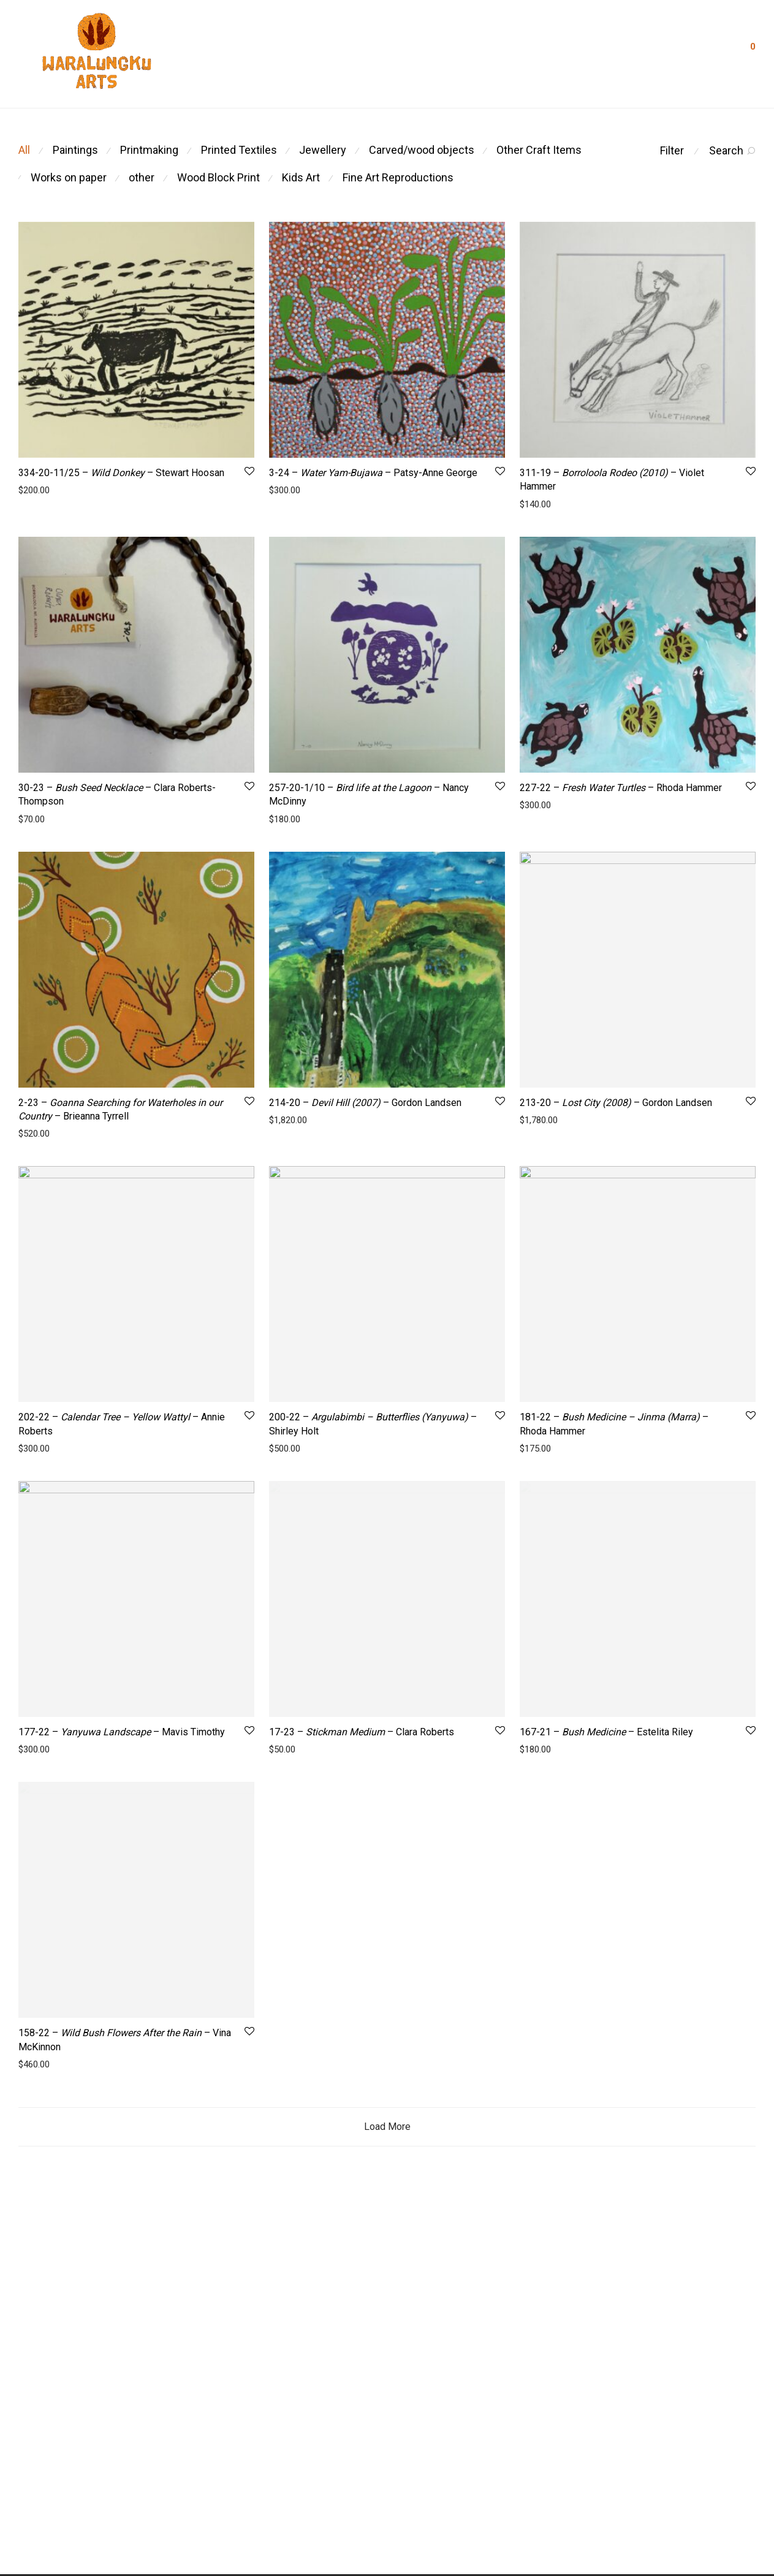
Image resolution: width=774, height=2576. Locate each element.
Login (708, 50)
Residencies (320, 51)
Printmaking (149, 149)
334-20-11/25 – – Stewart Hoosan (121, 473)
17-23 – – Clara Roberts (361, 1788)
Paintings (75, 149)
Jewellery (322, 149)
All (24, 149)
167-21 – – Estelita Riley (606, 1788)
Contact (428, 51)
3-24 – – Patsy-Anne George (373, 473)
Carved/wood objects (421, 149)
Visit (513, 51)
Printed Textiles (239, 149)
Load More (387, 2240)
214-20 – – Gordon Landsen (365, 1102)
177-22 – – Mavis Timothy (121, 1732)
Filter (672, 150)
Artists (378, 51)
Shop (474, 51)
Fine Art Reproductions (398, 177)
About (263, 51)
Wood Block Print (218, 177)
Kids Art (301, 177)
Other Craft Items (539, 149)
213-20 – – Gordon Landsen (616, 1102)
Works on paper (69, 177)
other (141, 177)
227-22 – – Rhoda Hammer (621, 788)
